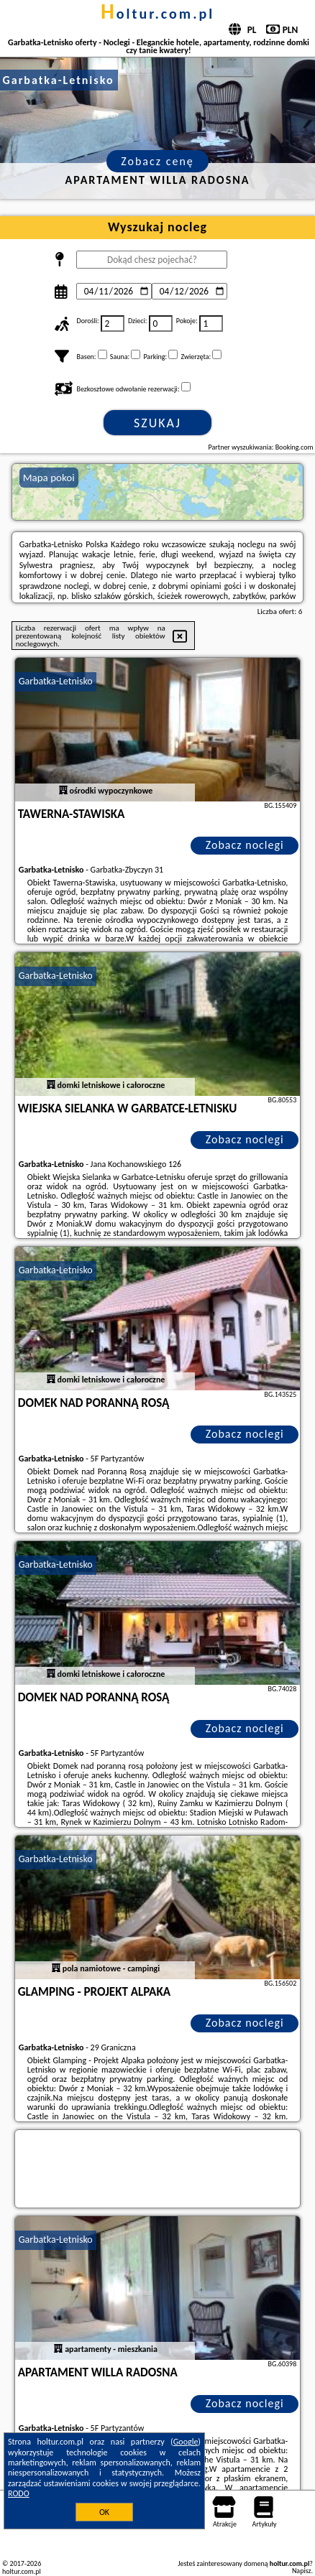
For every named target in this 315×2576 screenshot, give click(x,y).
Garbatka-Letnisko (56, 681)
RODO (18, 2493)
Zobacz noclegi (245, 845)
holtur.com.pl (157, 13)
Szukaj (157, 423)
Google (185, 2442)
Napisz (301, 2570)
